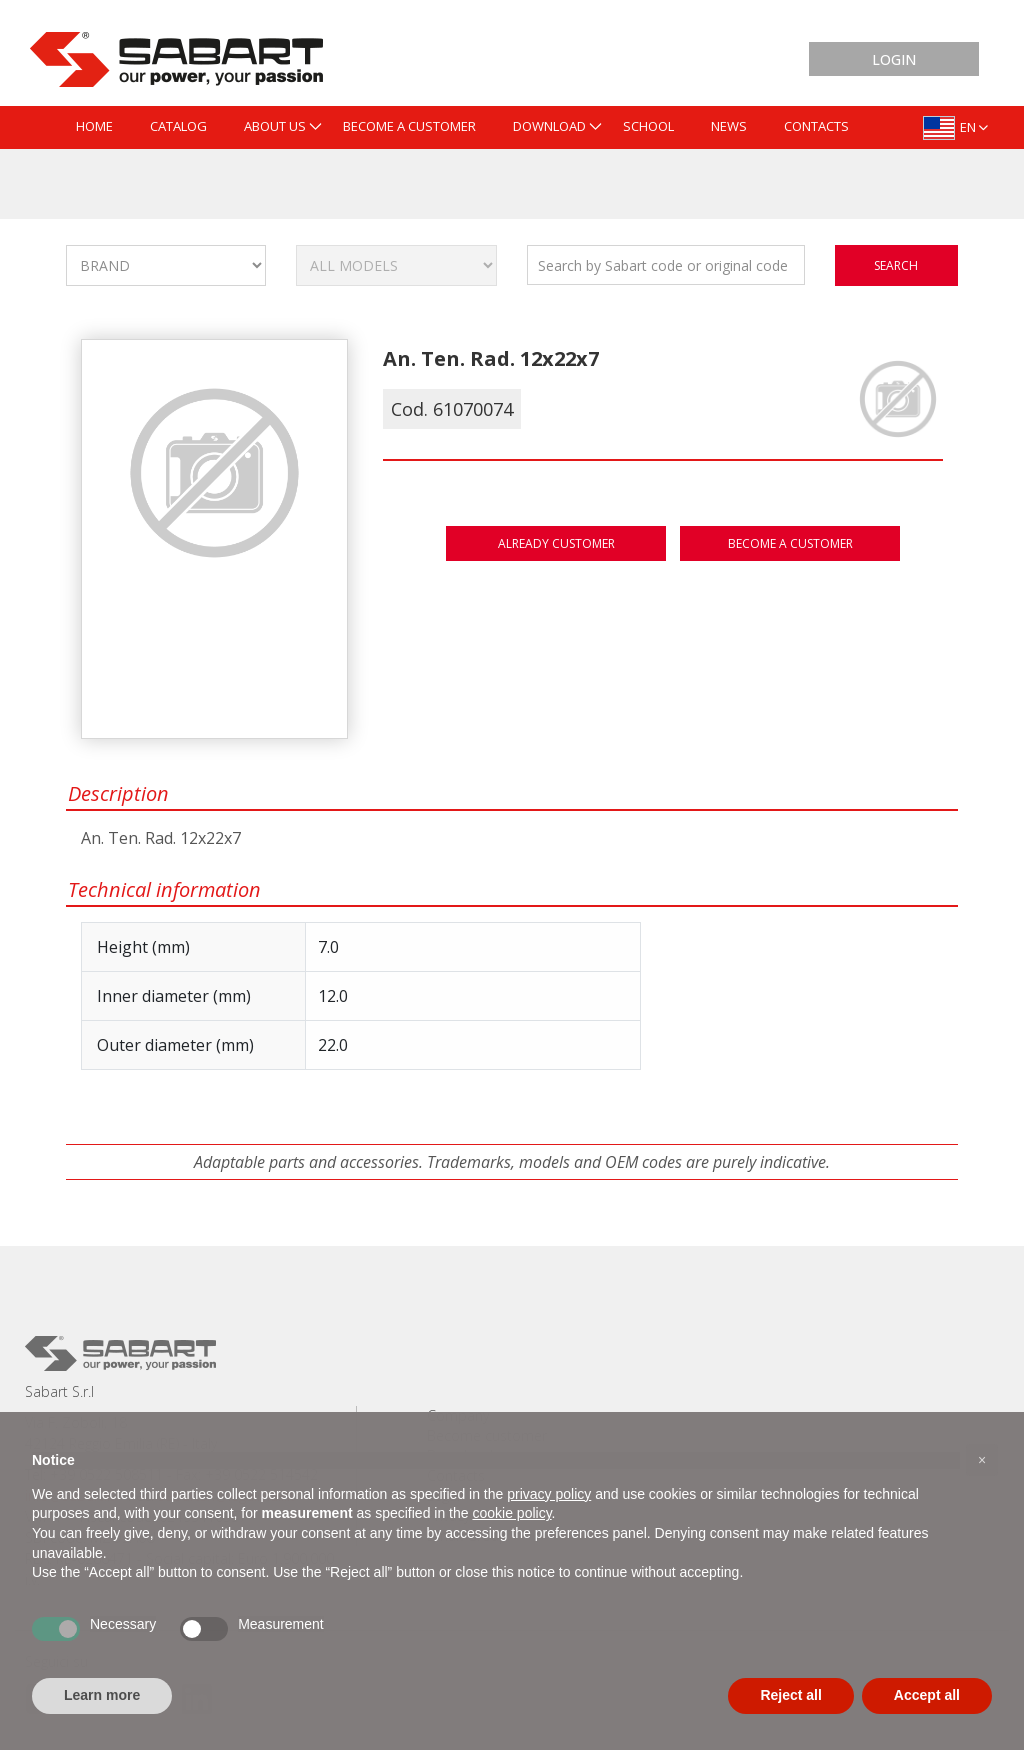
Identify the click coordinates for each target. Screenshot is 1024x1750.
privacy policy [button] (549, 1494)
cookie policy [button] (511, 1513)
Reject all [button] (790, 1695)
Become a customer (790, 543)
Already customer (556, 543)
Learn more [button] (102, 1695)
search (896, 265)
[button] (982, 1460)
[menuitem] (94, 127)
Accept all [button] (927, 1695)
